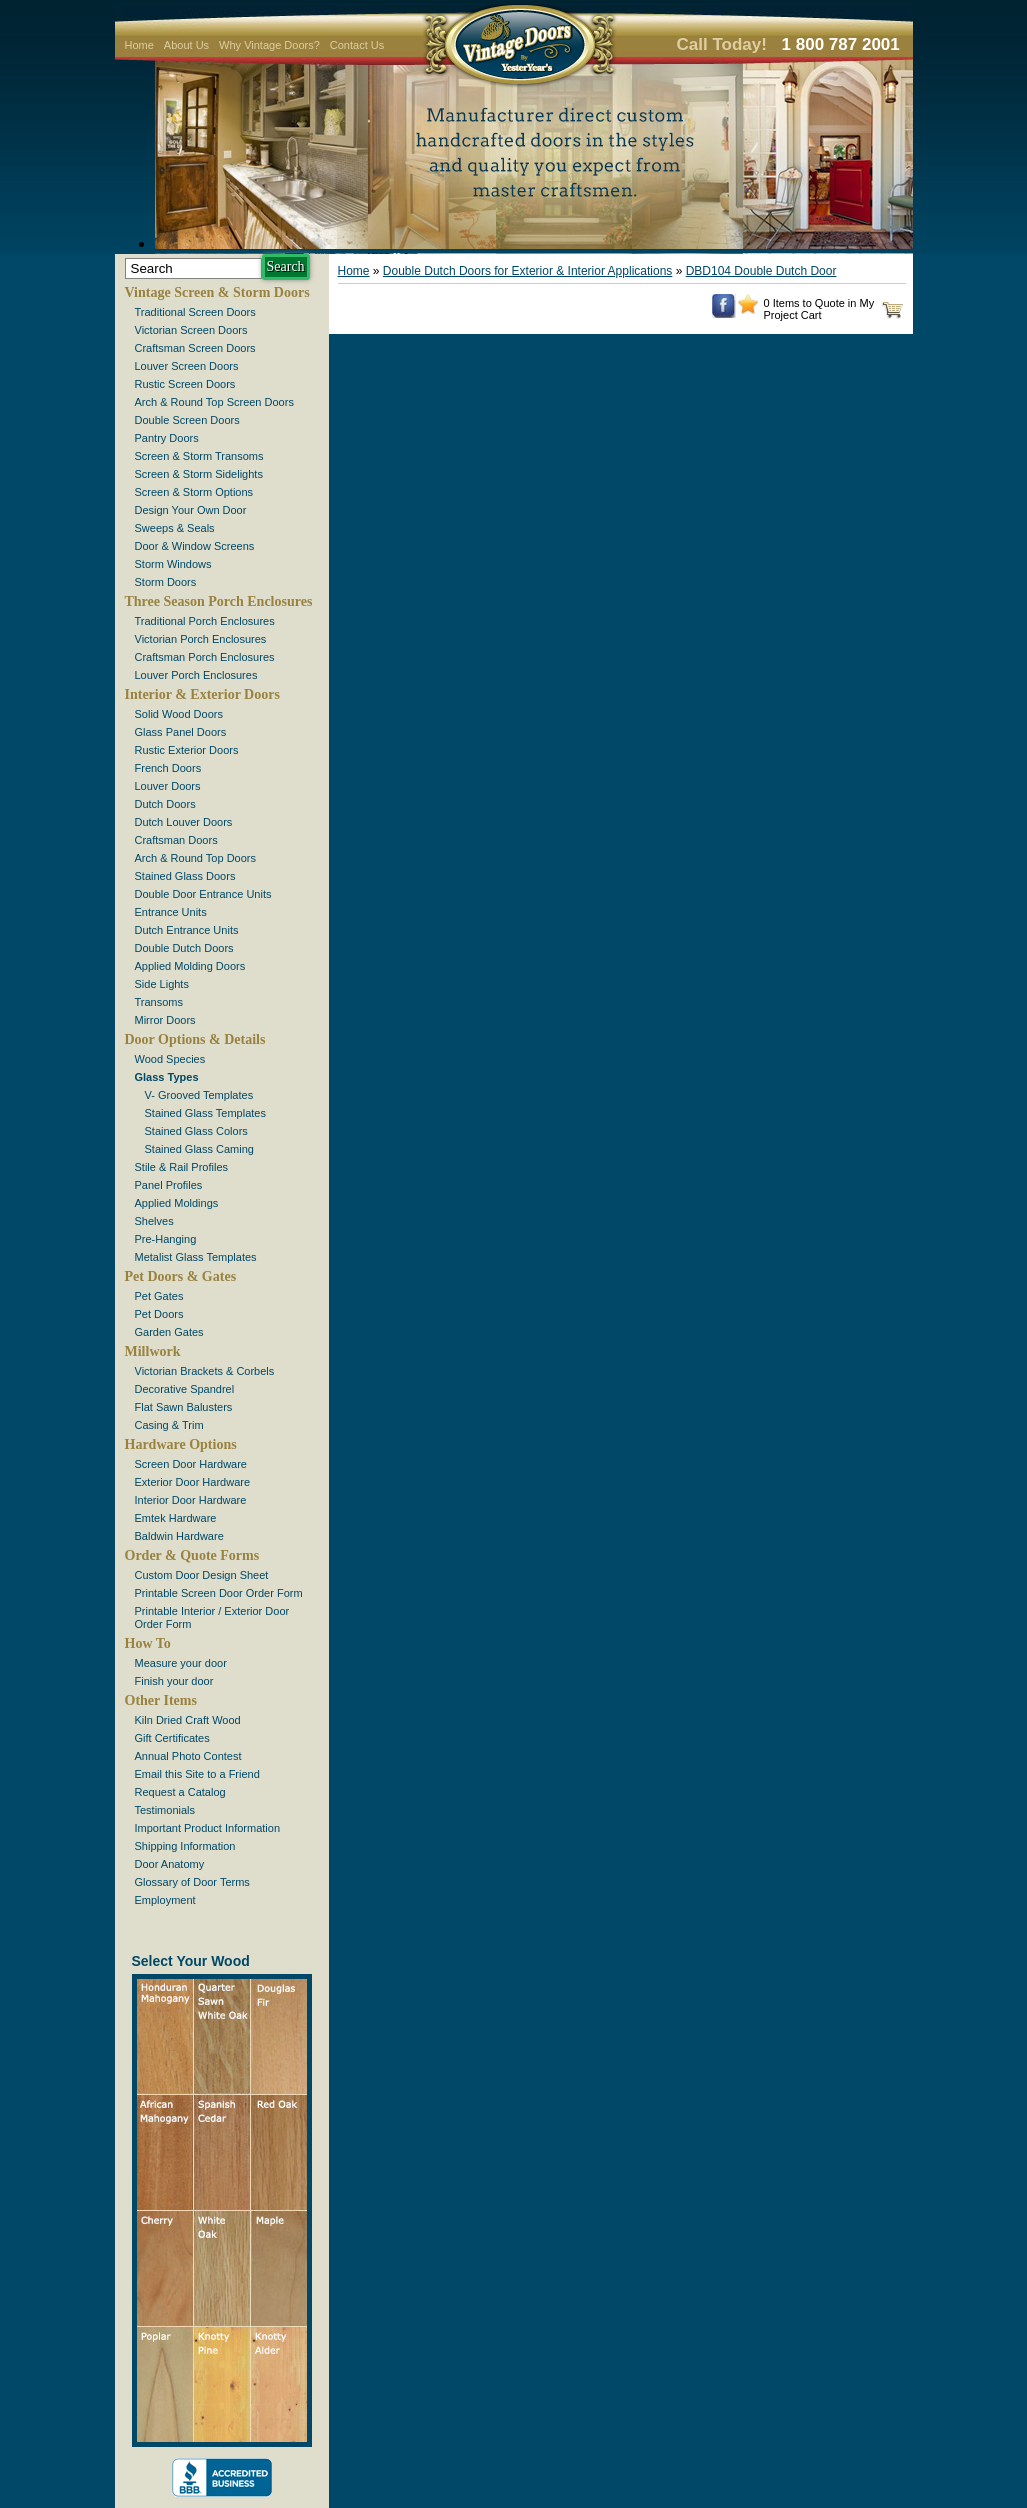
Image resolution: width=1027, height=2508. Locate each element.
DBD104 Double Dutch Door (761, 271)
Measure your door (181, 1663)
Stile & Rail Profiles (182, 1167)
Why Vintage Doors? (269, 45)
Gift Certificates (172, 1738)
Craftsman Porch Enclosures (205, 657)
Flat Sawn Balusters (184, 1407)
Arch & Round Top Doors (195, 858)
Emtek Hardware (176, 1518)
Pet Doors (159, 1314)
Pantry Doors (167, 438)
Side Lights (162, 984)
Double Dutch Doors (184, 948)
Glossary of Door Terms (192, 1882)
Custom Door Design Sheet (202, 1575)
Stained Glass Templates (205, 1113)
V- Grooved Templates (199, 1095)
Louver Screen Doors (187, 366)
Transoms (159, 1002)
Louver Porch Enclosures (196, 675)
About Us (186, 45)
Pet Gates (159, 1296)
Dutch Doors (165, 804)
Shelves (154, 1221)
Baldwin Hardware (179, 1536)
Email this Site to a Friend (197, 1774)
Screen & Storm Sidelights (199, 474)
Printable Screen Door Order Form (219, 1593)
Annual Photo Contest (188, 1756)
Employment (165, 1900)
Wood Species (170, 1059)
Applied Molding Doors (190, 966)
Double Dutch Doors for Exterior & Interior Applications (527, 271)
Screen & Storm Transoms (199, 456)
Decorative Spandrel (185, 1389)
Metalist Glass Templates (196, 1257)
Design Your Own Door (191, 510)
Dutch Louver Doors (184, 822)
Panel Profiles (169, 1185)
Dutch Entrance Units (187, 930)
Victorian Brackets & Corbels (205, 1371)
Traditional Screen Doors (195, 312)
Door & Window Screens (195, 546)
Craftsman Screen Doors (195, 348)
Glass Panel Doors (181, 732)
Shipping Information (185, 1846)
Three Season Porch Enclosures (219, 601)
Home (139, 45)
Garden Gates (169, 1332)
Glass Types (167, 1077)
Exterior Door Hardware (193, 1482)
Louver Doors (168, 786)
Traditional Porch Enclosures (205, 621)
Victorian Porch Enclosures (201, 639)
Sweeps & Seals (175, 528)
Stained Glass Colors (196, 1131)
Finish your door (174, 1681)
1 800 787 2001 (841, 44)
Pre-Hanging (166, 1239)
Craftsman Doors (176, 840)
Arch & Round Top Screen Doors (214, 402)
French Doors (168, 768)
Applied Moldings (177, 1203)
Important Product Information (208, 1828)
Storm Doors (166, 582)
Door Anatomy (170, 1864)
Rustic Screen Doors (185, 384)
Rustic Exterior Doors (187, 750)
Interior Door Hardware (191, 1500)
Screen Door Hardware (191, 1464)
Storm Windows (173, 564)
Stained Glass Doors (185, 876)
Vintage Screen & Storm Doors (217, 292)
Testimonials (165, 1810)
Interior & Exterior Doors (202, 694)
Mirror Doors (165, 1020)
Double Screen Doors (187, 420)
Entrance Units (171, 912)
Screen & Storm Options (194, 492)
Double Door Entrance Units (203, 894)
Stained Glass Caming (199, 1149)
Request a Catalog (180, 1792)
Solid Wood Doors (179, 714)
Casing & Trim (169, 1425)
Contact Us (357, 45)
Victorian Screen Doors (191, 330)
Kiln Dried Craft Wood (188, 1720)
